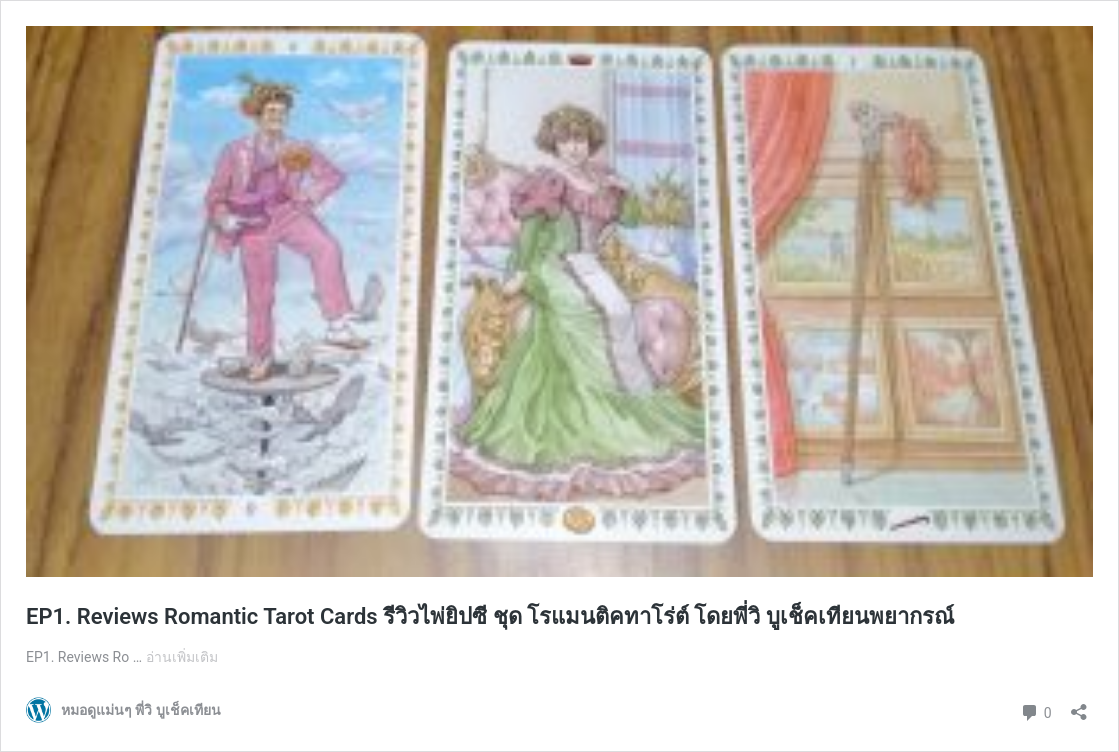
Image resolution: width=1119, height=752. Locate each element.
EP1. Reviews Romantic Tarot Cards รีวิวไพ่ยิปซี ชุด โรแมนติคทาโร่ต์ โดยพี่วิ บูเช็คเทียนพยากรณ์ (490, 616)
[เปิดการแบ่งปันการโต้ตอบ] (1079, 705)
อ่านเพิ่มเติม (182, 657)
